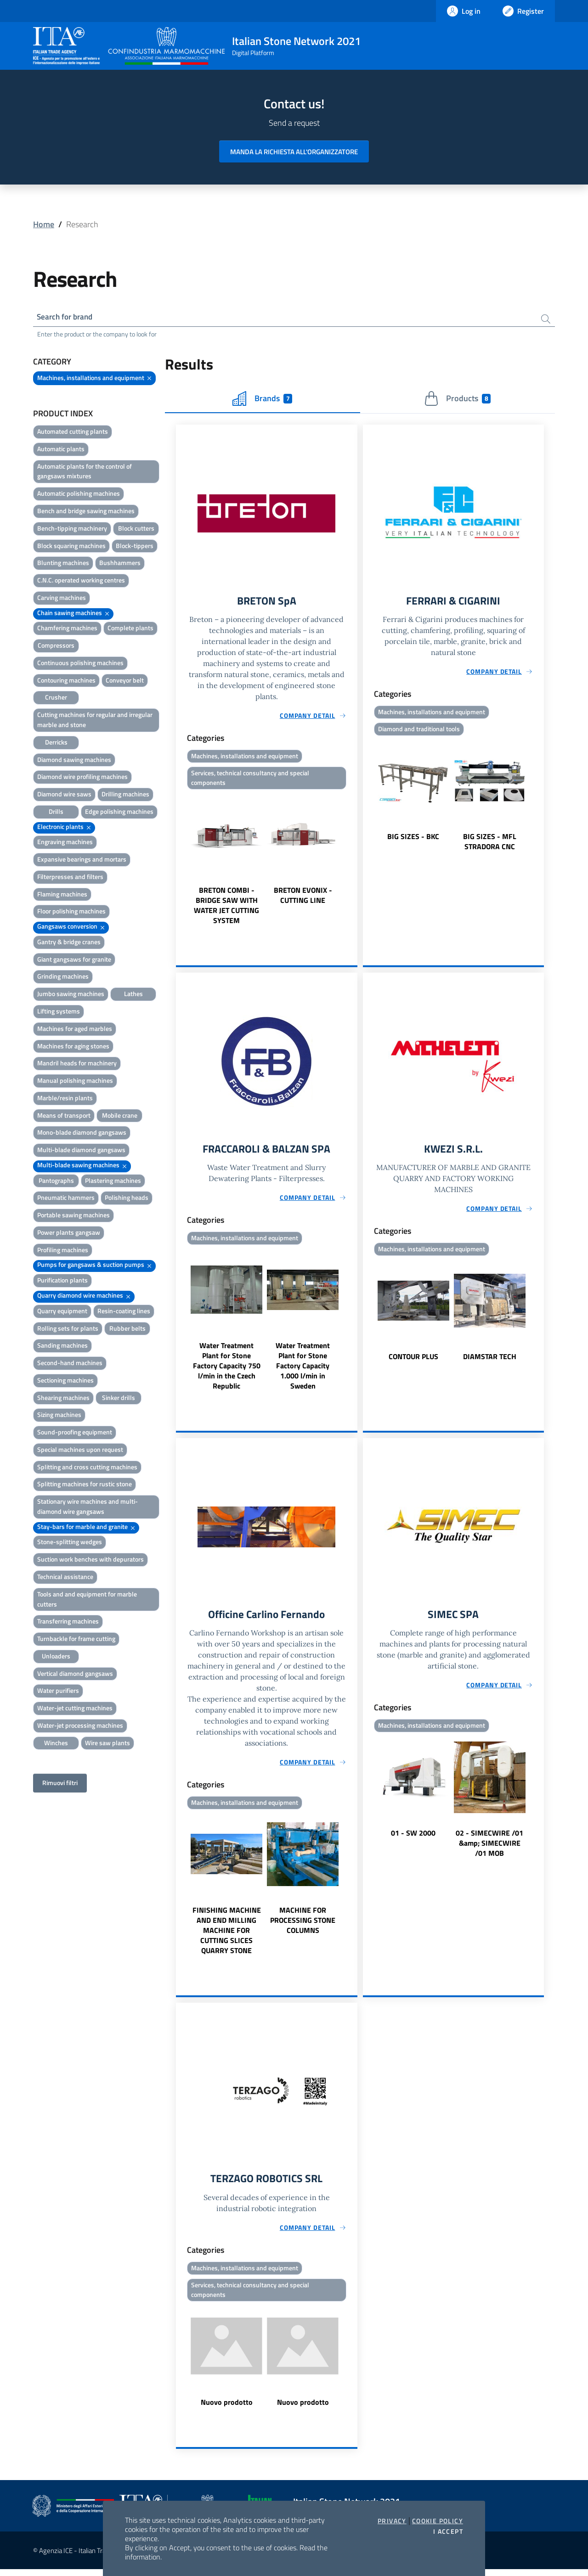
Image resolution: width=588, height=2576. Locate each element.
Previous (180, 862)
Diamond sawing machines (74, 760)
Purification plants (62, 1281)
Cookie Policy (437, 2521)
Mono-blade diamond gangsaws (81, 1133)
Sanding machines (62, 1346)
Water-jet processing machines (80, 1726)
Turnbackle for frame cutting (76, 1640)
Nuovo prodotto (227, 2408)
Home (43, 224)
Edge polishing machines (119, 813)
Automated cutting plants (72, 432)
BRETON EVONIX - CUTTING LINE (303, 898)
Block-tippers (134, 547)
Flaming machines (62, 895)
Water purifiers (58, 1692)
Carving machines (61, 599)
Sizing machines (59, 1416)
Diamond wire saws (64, 795)
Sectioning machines (65, 1381)
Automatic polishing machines (78, 494)
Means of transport (63, 1116)
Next (353, 862)
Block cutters (136, 529)
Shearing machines (63, 1399)
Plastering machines (113, 1182)
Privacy (392, 2521)
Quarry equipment (62, 1312)
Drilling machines (125, 795)
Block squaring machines (71, 547)
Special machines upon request (80, 1451)
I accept (448, 2531)
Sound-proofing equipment (74, 1433)
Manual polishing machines (75, 1081)
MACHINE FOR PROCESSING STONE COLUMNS (302, 1925)
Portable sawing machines (73, 1216)
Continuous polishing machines (80, 664)
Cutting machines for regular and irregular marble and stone (95, 721)
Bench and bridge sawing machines (86, 512)
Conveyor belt (125, 681)
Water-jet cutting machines (75, 1709)
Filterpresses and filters (70, 878)
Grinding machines (63, 977)
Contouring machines (66, 681)
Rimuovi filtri (60, 1784)
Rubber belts (127, 1329)
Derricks (56, 743)
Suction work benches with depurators (90, 1560)
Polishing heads (126, 1199)
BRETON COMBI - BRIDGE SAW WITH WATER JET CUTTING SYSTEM (226, 908)
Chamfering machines (67, 629)
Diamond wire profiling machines (82, 778)
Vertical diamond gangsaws (75, 1675)
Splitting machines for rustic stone (84, 1485)
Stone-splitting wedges (69, 1543)
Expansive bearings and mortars (81, 860)
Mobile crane (119, 1116)
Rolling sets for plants (67, 1329)
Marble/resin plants (65, 1099)
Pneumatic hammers (66, 1199)
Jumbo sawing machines (70, 995)
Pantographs (56, 1182)
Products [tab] (457, 399)
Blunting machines (63, 564)
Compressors (56, 646)
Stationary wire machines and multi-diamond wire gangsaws (87, 1508)
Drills (56, 813)
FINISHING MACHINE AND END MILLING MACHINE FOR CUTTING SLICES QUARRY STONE (226, 1935)
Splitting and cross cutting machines (87, 1468)
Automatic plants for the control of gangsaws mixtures (84, 472)
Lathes (133, 995)
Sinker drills (118, 1399)
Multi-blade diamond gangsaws (81, 1151)
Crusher (56, 698)
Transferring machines (68, 1622)
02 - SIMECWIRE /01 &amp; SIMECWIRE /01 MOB (489, 1848)
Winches (56, 1744)
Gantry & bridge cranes (69, 943)
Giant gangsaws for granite (74, 960)
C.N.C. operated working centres (81, 581)
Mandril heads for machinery (77, 1064)
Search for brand (67, 317)
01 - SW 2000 (413, 1837)
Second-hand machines (69, 1364)
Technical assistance (65, 1578)
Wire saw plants (107, 1744)
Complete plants (130, 629)
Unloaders (56, 1657)
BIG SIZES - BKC (413, 839)
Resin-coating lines (123, 1312)
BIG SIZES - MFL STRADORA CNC (489, 844)
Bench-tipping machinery (72, 529)
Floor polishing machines (71, 912)
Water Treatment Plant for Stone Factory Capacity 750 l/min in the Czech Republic (226, 1369)
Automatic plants (61, 450)
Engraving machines (65, 843)
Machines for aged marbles (74, 1030)
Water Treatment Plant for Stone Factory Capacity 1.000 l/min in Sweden (303, 1369)
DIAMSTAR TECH (489, 1360)
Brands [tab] (262, 399)
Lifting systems (58, 1012)
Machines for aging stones (73, 1047)
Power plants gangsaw (68, 1233)
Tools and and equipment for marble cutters (87, 1600)
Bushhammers (120, 564)
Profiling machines (62, 1251)
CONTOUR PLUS (413, 1360)
